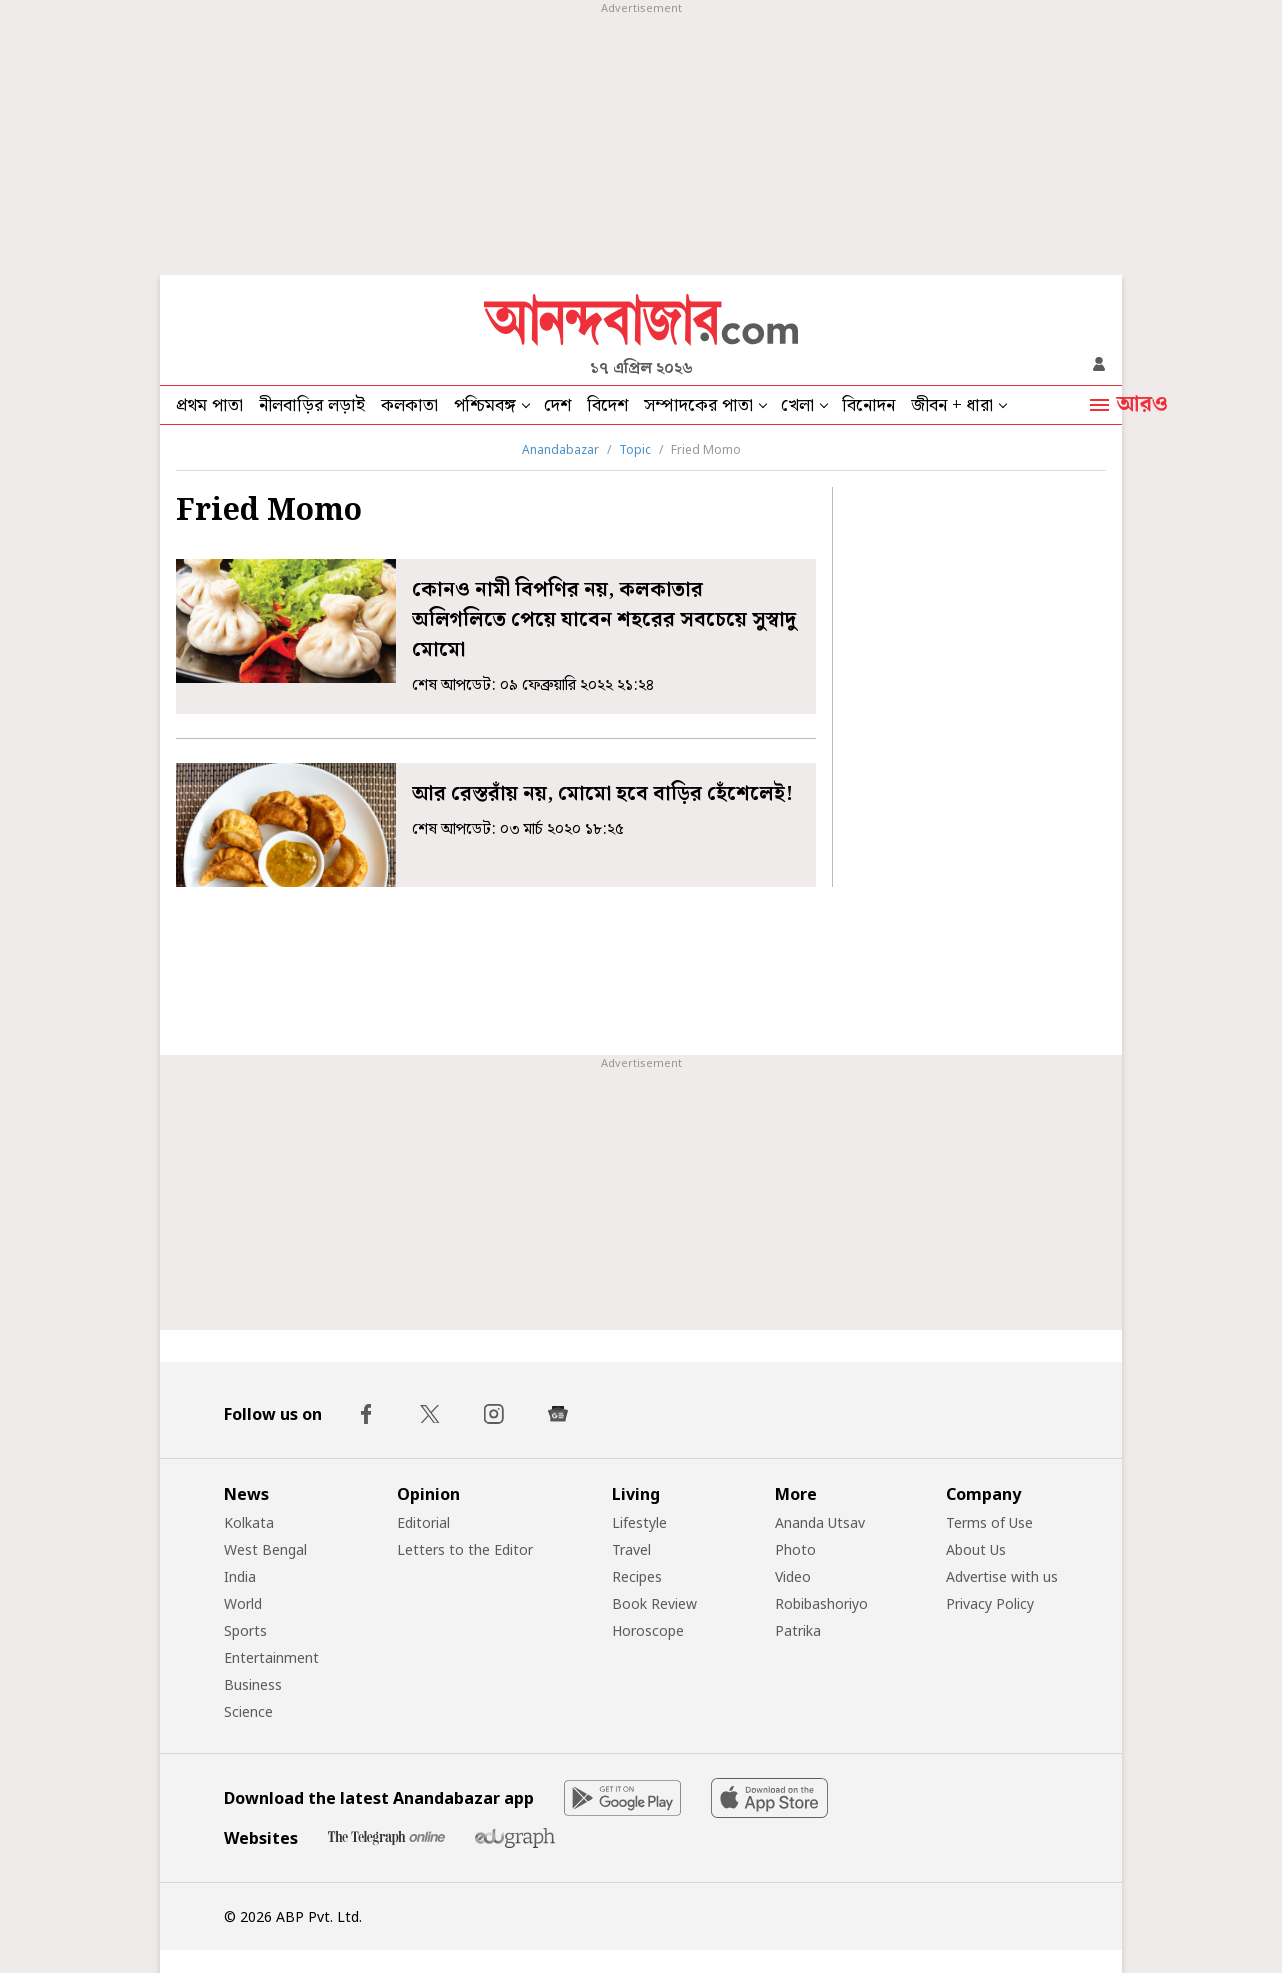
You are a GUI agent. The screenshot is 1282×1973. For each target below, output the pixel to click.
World (243, 1603)
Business (253, 1684)
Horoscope (648, 1630)
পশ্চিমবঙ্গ (485, 405)
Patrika (798, 1630)
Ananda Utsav (820, 1522)
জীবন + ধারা (952, 405)
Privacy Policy (990, 1603)
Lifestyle (639, 1522)
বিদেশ (607, 405)
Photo (795, 1549)
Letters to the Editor (465, 1549)
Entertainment (271, 1657)
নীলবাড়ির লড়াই (312, 405)
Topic (635, 449)
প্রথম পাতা (209, 405)
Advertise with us (1002, 1576)
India (240, 1576)
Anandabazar (560, 449)
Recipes (637, 1576)
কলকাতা (409, 405)
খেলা (797, 405)
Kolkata (249, 1522)
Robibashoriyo (821, 1603)
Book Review (654, 1603)
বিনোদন (868, 405)
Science (248, 1711)
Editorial (423, 1522)
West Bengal (265, 1549)
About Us (976, 1549)
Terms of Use (989, 1522)
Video (793, 1576)
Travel (631, 1549)
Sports (245, 1630)
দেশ (557, 405)
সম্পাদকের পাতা (698, 405)
